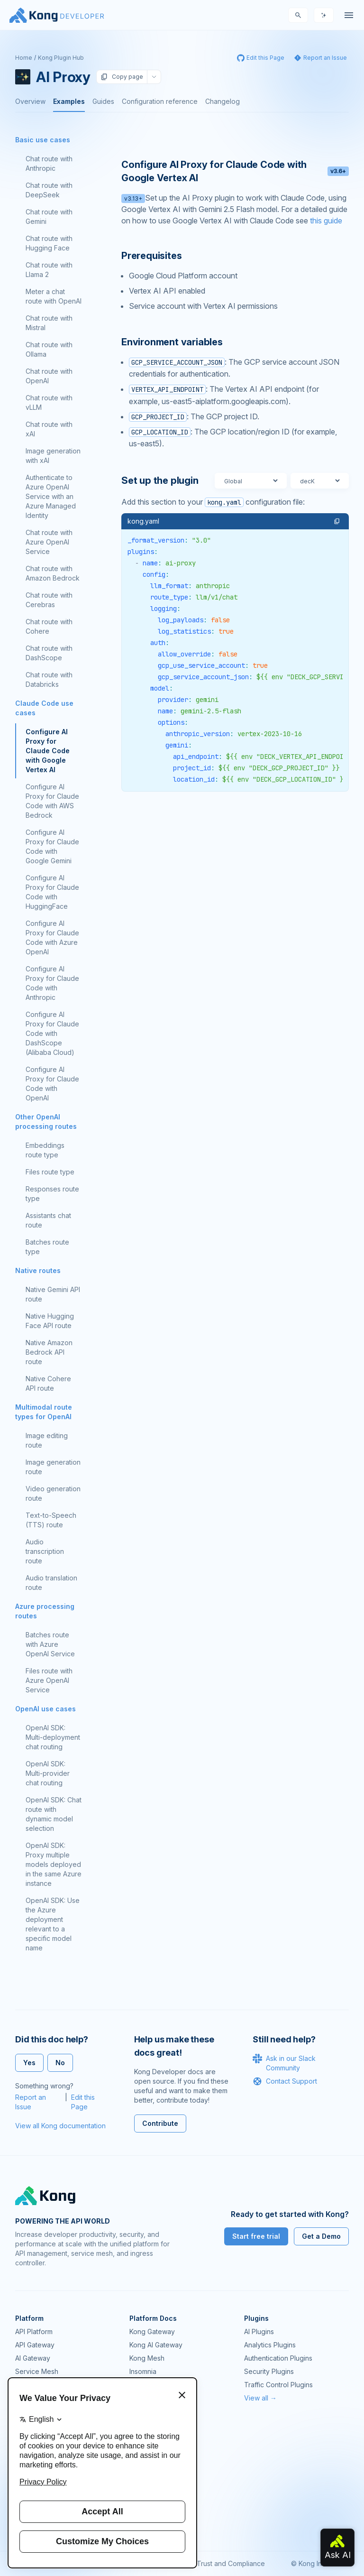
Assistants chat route (48, 1220)
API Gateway (35, 2345)
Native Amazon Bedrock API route (49, 1352)
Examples (69, 101)
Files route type (50, 1172)
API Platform (34, 2331)
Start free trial (256, 2236)
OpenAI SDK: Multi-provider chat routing (48, 1773)
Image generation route (53, 1467)
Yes (29, 2063)
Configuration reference (160, 101)
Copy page (121, 77)
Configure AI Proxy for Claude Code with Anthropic (52, 983)
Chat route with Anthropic (49, 163)
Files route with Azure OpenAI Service (49, 1680)
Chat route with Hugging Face (49, 243)
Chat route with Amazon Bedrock (53, 573)
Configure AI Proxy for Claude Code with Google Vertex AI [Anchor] (235, 171)
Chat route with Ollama (49, 349)
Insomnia (142, 2371)
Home (23, 57)
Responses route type (52, 1193)
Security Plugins (269, 2371)
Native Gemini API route (53, 1294)
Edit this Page (83, 2102)
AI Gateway (32, 2358)
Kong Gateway (152, 2331)
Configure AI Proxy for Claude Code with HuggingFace (52, 892)
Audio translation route (51, 1582)
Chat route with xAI (49, 429)
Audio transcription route (45, 1551)
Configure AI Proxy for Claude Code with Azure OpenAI (52, 937)
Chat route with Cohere (49, 626)
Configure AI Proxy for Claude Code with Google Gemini (52, 846)
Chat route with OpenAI (49, 376)
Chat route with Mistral (49, 323)
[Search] (298, 15)
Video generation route (53, 1493)
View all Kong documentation (60, 2126)
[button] (337, 521)
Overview (30, 101)
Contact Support (285, 2081)
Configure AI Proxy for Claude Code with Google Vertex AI (48, 751)
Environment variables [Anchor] (172, 342)
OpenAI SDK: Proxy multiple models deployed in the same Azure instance (54, 1864)
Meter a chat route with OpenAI (54, 296)
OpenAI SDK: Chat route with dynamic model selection (54, 1814)
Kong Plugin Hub (61, 57)
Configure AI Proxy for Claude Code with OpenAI (52, 1083)
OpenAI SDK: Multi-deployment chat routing (53, 1737)
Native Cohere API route (48, 1383)
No (60, 2063)
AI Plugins (259, 2331)
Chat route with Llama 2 (49, 269)
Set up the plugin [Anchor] (160, 480)
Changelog (222, 101)
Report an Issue (30, 2102)
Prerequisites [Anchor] (151, 255)
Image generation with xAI (53, 455)
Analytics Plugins (270, 2345)
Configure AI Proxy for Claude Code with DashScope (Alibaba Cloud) (52, 1033)
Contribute (160, 2123)
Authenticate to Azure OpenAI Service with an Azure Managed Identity (51, 496)
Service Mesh (36, 2371)
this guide (326, 220)
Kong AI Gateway (155, 2345)
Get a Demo (321, 2236)
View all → (260, 2398)
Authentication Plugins (278, 2358)
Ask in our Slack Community (284, 2063)
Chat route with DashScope (49, 653)
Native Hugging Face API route (50, 1321)
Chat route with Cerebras (49, 600)
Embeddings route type (45, 1150)
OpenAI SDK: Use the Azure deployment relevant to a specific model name (53, 1924)
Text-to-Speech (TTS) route (51, 1520)
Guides (103, 101)
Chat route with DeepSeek (49, 190)
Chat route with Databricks (49, 679)
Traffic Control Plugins (278, 2385)
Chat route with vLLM (49, 402)
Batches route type (47, 1247)
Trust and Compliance (231, 2563)
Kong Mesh (146, 2358)
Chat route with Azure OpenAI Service (49, 541)
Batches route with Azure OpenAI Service (50, 1644)
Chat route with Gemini (49, 216)
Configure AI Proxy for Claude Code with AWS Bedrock (52, 801)
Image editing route (47, 1440)
